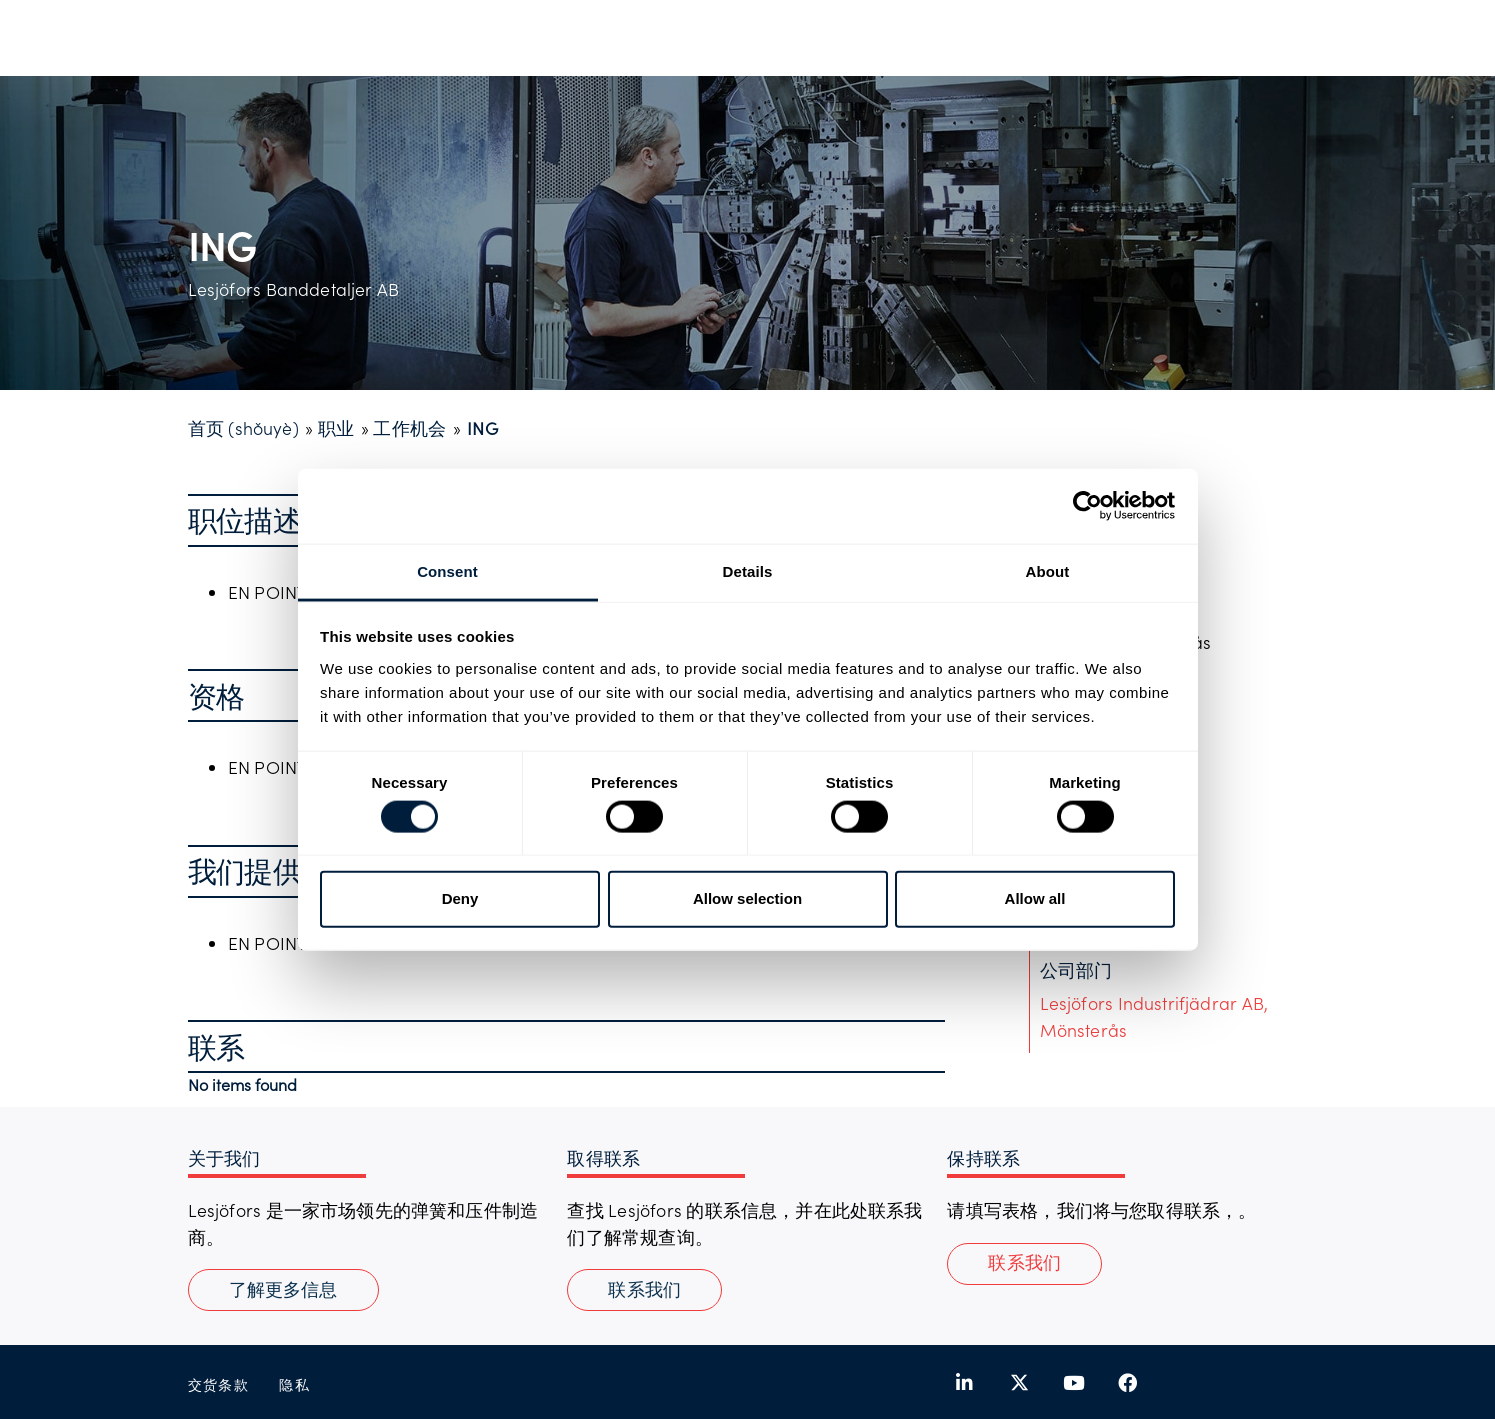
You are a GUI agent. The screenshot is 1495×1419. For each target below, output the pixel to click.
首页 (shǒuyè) (243, 428)
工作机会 (409, 428)
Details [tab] (748, 570)
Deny (460, 898)
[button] (1024, 1264)
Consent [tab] (447, 570)
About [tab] (1048, 570)
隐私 (294, 1384)
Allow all (1035, 898)
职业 (336, 428)
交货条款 (219, 1384)
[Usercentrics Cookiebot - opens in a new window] (1087, 506)
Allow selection (747, 898)
